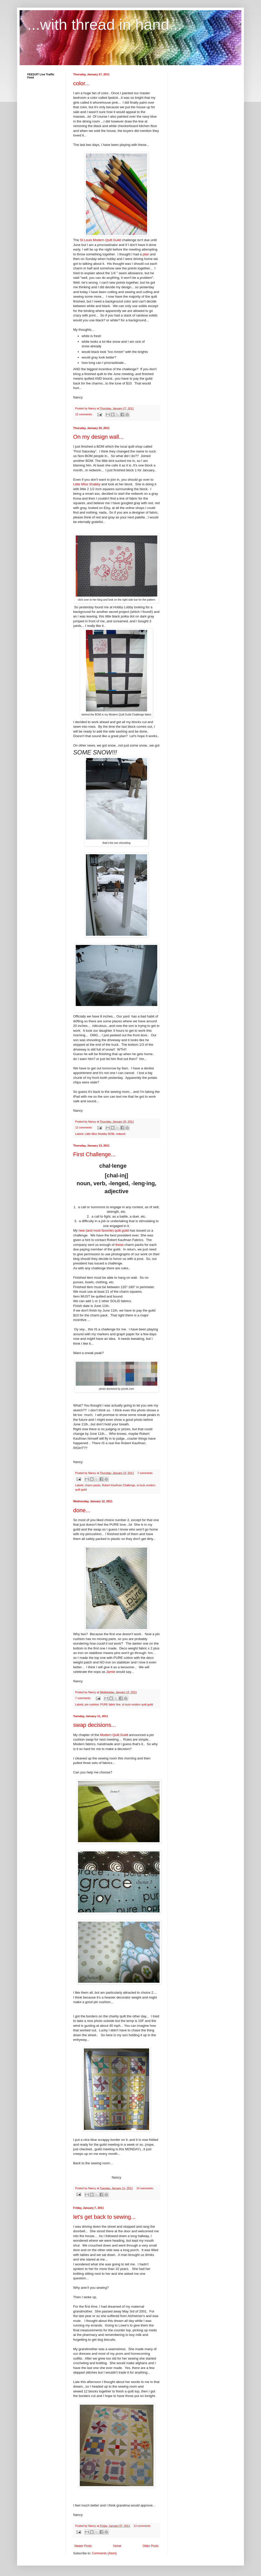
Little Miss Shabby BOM (99, 1133)
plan (146, 254)
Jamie (110, 1672)
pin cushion (92, 1704)
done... (81, 1510)
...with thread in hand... (104, 24)
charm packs (92, 1485)
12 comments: (84, 414)
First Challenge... (94, 1154)
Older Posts (150, 2546)
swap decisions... (94, 1725)
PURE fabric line (110, 1704)
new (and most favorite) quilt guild (104, 1230)
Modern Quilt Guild (113, 1735)
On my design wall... (98, 437)
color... (81, 83)
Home (117, 2546)
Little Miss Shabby (86, 484)
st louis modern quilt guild (137, 1704)
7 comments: (145, 1473)
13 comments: (142, 2525)
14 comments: (145, 2188)
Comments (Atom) (104, 2553)
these (119, 1245)
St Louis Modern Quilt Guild (100, 240)
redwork (120, 1133)
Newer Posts (83, 2546)
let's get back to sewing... (104, 2217)
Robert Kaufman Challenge (118, 1485)
